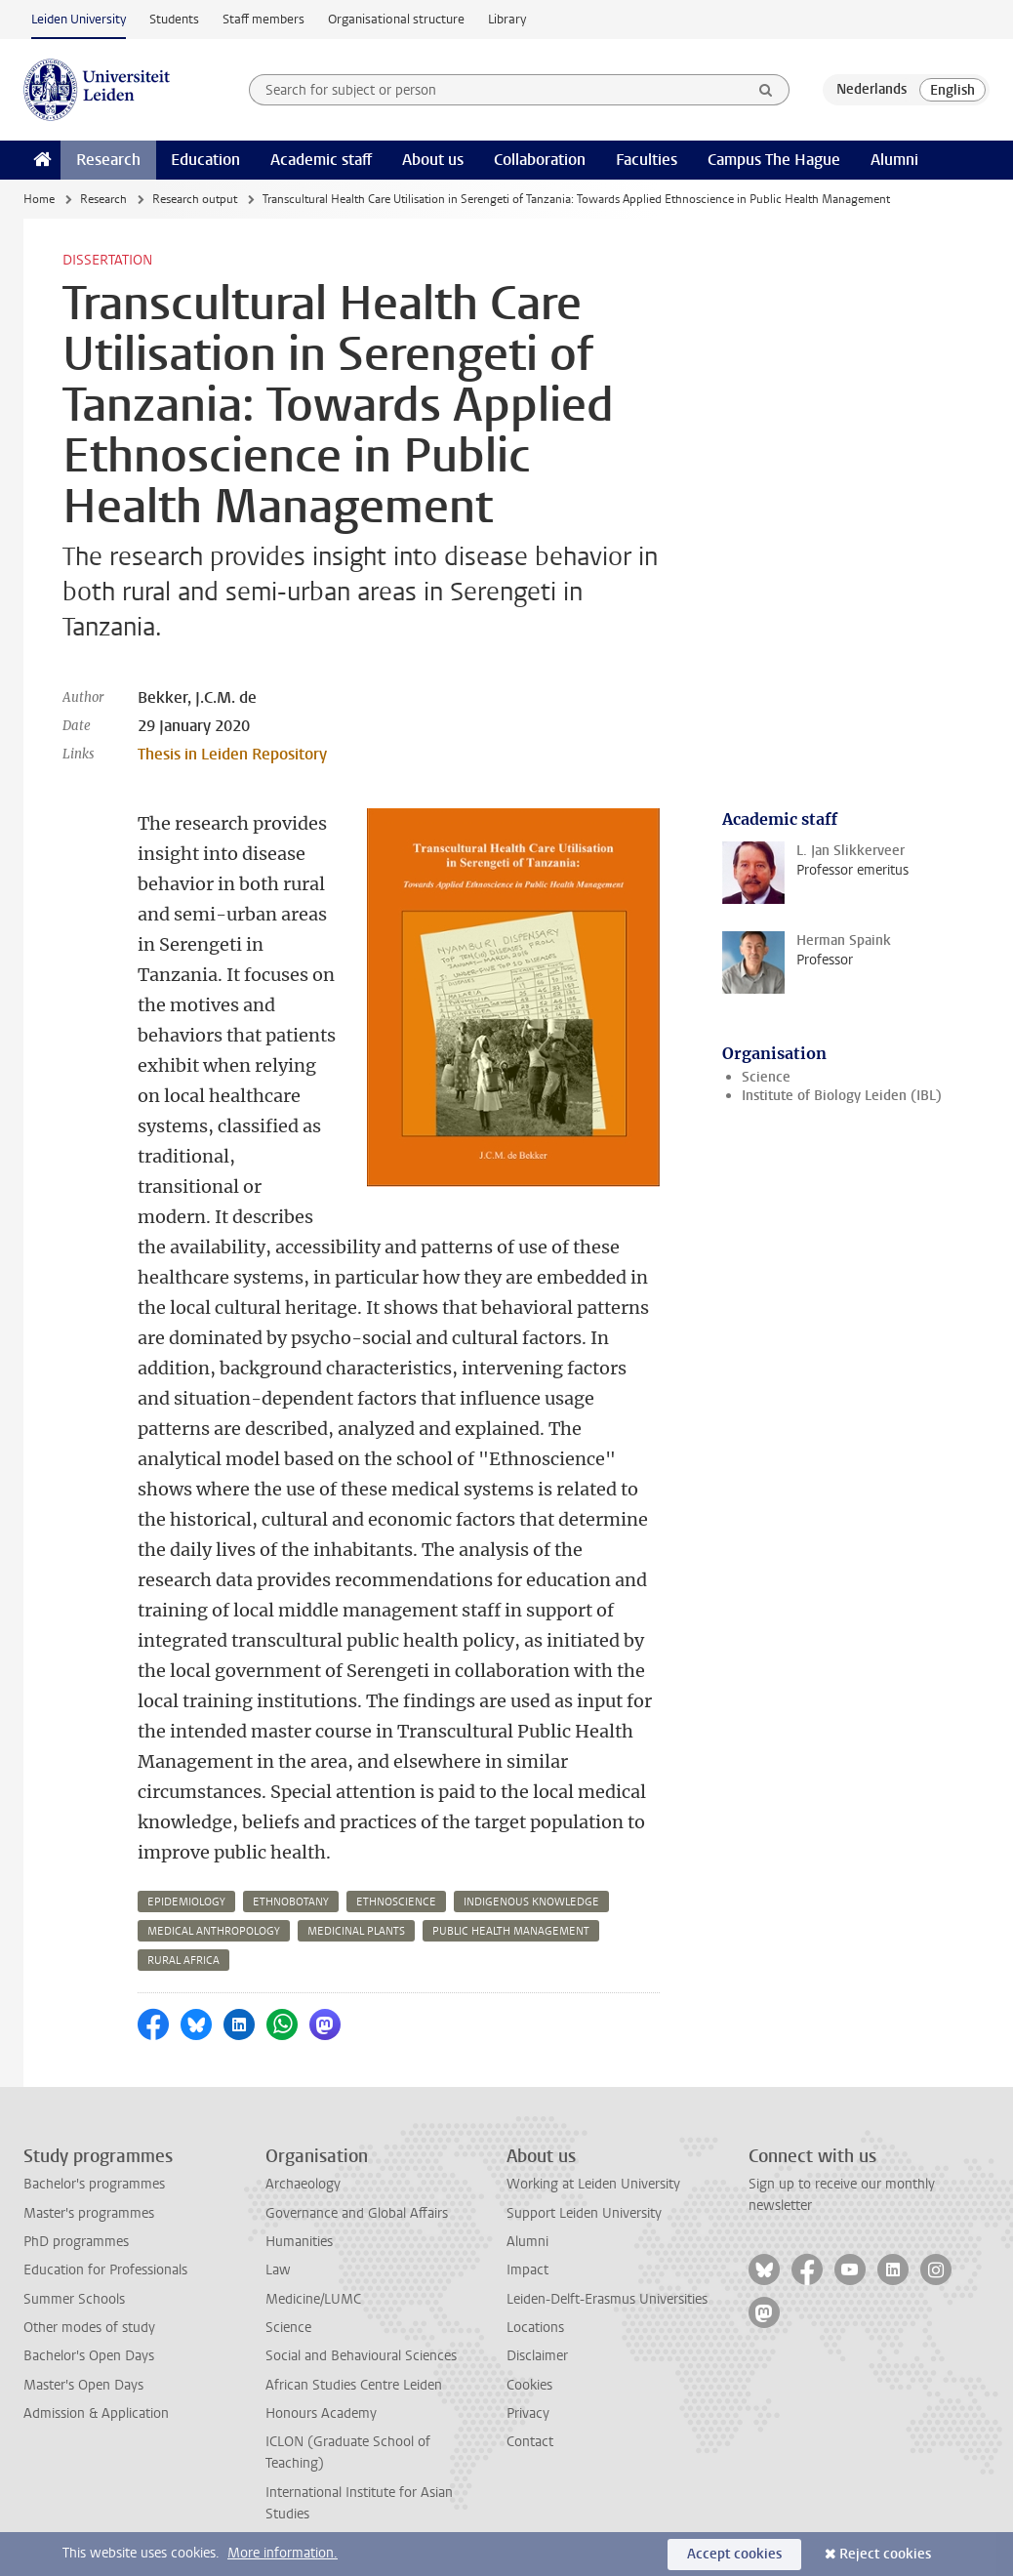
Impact (527, 2270)
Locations (535, 2327)
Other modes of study (89, 2327)
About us (433, 159)
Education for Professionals (105, 2270)
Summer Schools (74, 2299)
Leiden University (78, 19)
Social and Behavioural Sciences (361, 2356)
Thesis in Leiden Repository (232, 754)
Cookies (529, 2385)
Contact (529, 2442)
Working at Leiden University (593, 2184)
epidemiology (186, 1902)
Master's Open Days (83, 2385)
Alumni (894, 159)
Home (39, 199)
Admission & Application (96, 2413)
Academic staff (321, 159)
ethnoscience (396, 1902)
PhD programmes (76, 2241)
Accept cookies (734, 2554)
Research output (194, 199)
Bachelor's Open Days (88, 2356)
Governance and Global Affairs (356, 2213)
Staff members (263, 19)
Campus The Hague (774, 159)
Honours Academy (321, 2413)
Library (507, 19)
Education (205, 159)
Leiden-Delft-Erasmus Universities (607, 2299)
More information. (282, 2553)
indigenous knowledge (531, 1902)
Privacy (527, 2413)
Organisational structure (396, 19)
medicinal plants (356, 1931)
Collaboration (540, 159)
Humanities (299, 2241)
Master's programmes (88, 2213)
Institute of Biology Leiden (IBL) (842, 1095)
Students (174, 19)
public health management (510, 1931)
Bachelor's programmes (94, 2184)
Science (766, 1077)
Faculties (646, 159)
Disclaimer (537, 2356)
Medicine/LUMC (313, 2299)
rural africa (183, 1960)
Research (108, 159)
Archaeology (303, 2184)
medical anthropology (213, 1931)
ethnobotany (291, 1902)
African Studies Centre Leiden (353, 2385)
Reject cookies (885, 2554)
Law (278, 2270)
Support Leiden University (584, 2213)
